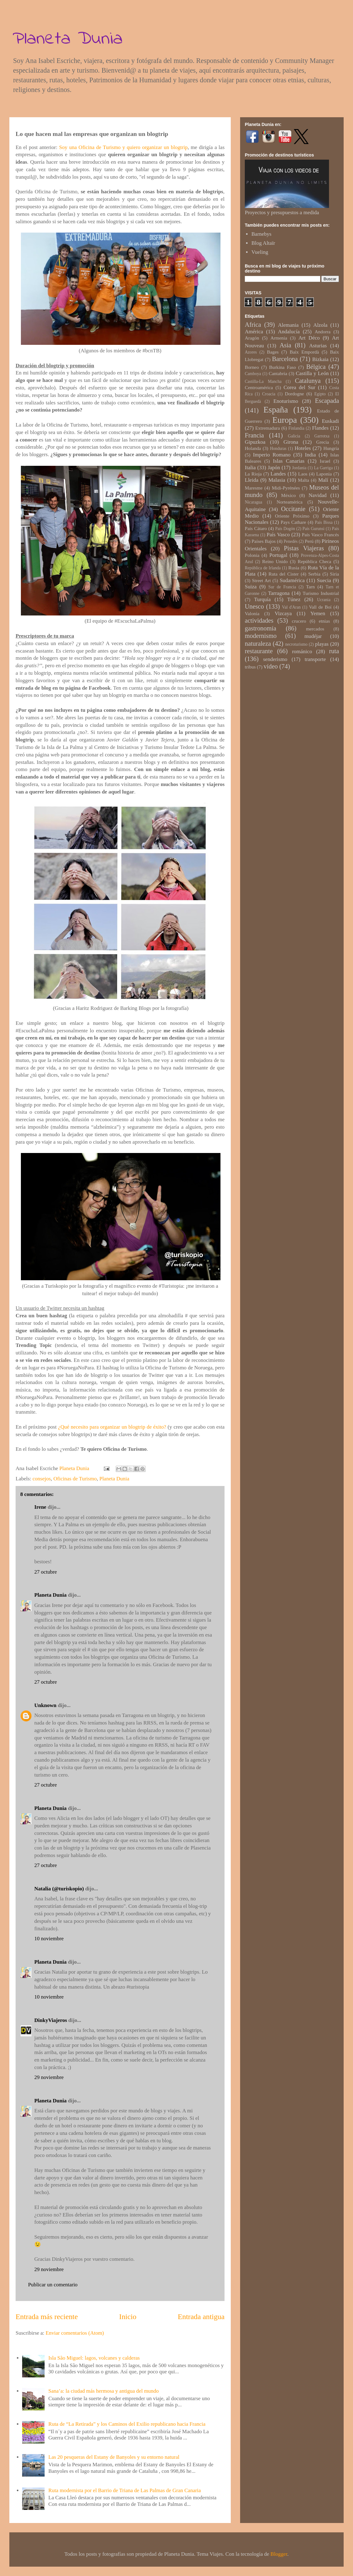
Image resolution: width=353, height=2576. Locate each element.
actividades (259, 620)
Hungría (331, 448)
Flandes (320, 428)
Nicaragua (253, 502)
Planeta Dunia (67, 39)
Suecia (324, 580)
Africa (253, 324)
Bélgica (316, 366)
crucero (299, 621)
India (310, 455)
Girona (290, 442)
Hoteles (303, 448)
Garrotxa (321, 436)
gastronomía (260, 628)
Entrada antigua (201, 2317)
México (288, 495)
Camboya (253, 373)
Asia (285, 345)
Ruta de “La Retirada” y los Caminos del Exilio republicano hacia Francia (127, 2424)
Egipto (320, 394)
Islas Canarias (288, 461)
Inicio (128, 2317)
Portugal (278, 555)
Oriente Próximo (292, 516)
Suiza (251, 587)
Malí (323, 480)
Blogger (278, 2554)
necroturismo (296, 644)
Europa (284, 420)
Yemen (317, 613)
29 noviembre (49, 2077)
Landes (278, 474)
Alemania (288, 325)
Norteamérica (289, 501)
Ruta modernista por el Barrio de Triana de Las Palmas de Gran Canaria (124, 2490)
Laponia (324, 473)
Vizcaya (283, 613)
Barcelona (285, 358)
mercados (315, 628)
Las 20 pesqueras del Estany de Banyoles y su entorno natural (113, 2457)
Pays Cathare (293, 522)
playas (321, 644)
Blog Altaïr (263, 243)
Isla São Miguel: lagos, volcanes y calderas (94, 2358)
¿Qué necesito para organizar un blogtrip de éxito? (112, 1427)
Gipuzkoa (255, 442)
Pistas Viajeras (304, 548)
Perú (309, 541)
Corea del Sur (299, 387)
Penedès (291, 541)
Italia (250, 467)
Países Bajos (264, 541)
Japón (274, 467)
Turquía (262, 599)
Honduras (278, 448)
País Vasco (278, 535)
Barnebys (261, 234)
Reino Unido (275, 561)
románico (302, 651)
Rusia (293, 567)
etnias (324, 621)
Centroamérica (259, 387)
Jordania (299, 468)
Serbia (314, 573)
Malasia (276, 480)
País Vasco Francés (320, 534)
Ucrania (324, 599)
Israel (325, 461)
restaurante (259, 651)
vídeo (271, 666)
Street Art (261, 580)
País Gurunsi (313, 528)
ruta (334, 651)
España (276, 409)
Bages (272, 352)
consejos (41, 1479)
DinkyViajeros (50, 2020)
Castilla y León (312, 373)
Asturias (318, 346)
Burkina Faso (282, 367)
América (254, 332)
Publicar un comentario (53, 2285)
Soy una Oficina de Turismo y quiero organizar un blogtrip (123, 147)
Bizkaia (320, 359)
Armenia (278, 337)
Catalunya (308, 380)
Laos (302, 473)
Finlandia (296, 428)
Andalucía (289, 332)
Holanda (253, 448)
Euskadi (330, 421)
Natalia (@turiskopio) (59, 1889)
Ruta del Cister (283, 573)
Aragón (252, 337)
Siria (334, 573)
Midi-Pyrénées (286, 487)
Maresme (254, 487)
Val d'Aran (291, 607)
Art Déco (309, 338)
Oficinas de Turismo (75, 1479)
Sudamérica (292, 580)
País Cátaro (256, 528)
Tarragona (279, 593)
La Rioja (253, 473)
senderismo (275, 659)
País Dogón (285, 528)
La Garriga (323, 468)
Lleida (251, 480)
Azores (251, 352)
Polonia (252, 555)
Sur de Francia (282, 587)
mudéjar (313, 636)
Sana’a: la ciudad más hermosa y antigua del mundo (103, 2391)
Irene (40, 1507)
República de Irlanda (263, 568)
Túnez (293, 599)
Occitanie (293, 508)
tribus (250, 666)
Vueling (259, 252)
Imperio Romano (271, 455)
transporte (315, 659)
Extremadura (267, 428)
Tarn (310, 586)
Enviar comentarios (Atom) (75, 2333)
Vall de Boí (320, 607)
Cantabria (278, 373)
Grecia (322, 442)
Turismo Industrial (321, 593)
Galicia (294, 436)
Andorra (323, 331)
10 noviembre (49, 1939)
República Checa (314, 561)
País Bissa (324, 522)
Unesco (254, 606)
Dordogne (294, 393)
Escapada (327, 400)
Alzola (320, 325)
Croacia (268, 394)
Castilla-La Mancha (263, 381)
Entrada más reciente (47, 2317)
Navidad (318, 495)
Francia (254, 435)
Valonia (252, 613)
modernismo (261, 635)
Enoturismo (285, 401)
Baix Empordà (304, 352)
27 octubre (45, 1572)
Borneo (252, 367)
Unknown (45, 1705)
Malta (303, 480)
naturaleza (258, 643)
